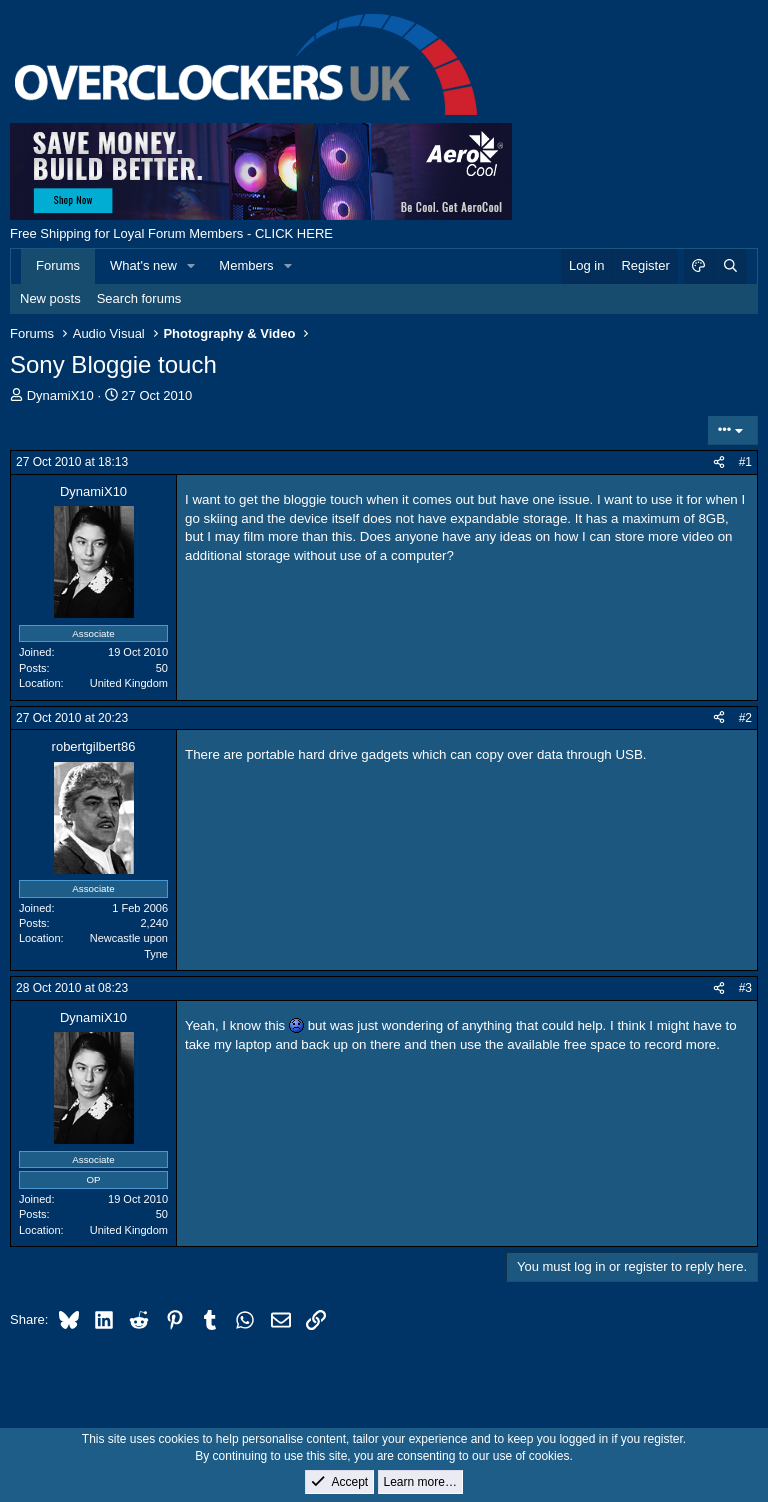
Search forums (139, 298)
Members (246, 265)
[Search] (730, 266)
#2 (745, 718)
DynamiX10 (60, 395)
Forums (58, 265)
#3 (745, 988)
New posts (50, 298)
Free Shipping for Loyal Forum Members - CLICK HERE (171, 233)
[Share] (719, 462)
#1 (745, 462)
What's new (143, 265)
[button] (192, 266)
